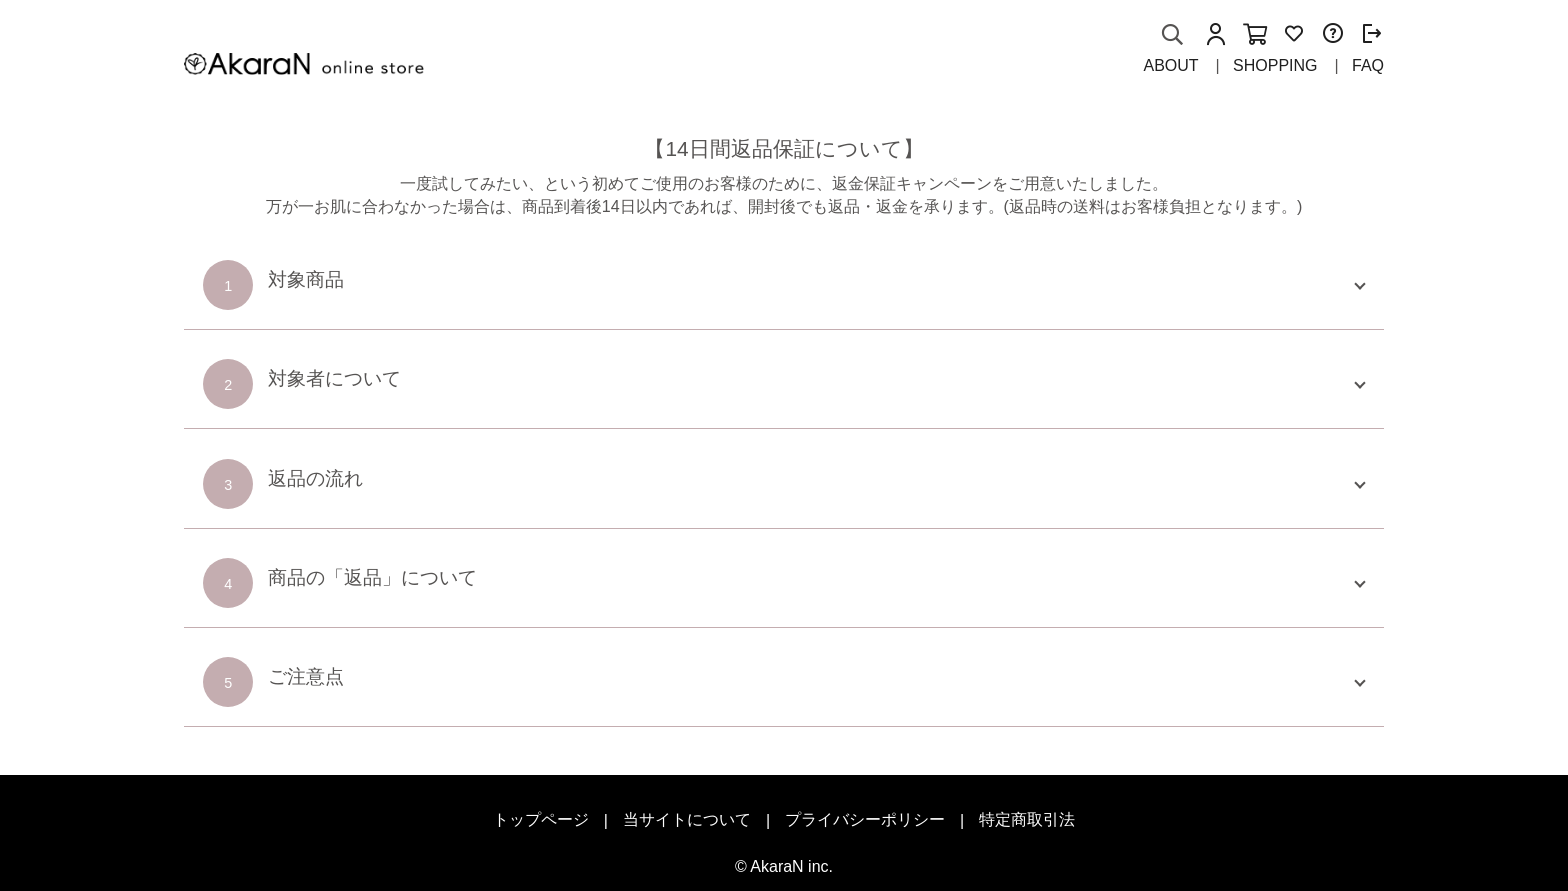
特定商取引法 (1027, 819)
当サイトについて (687, 819)
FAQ (1368, 65)
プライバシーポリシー (865, 819)
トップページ (541, 819)
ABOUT (1170, 65)
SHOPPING (1275, 65)
